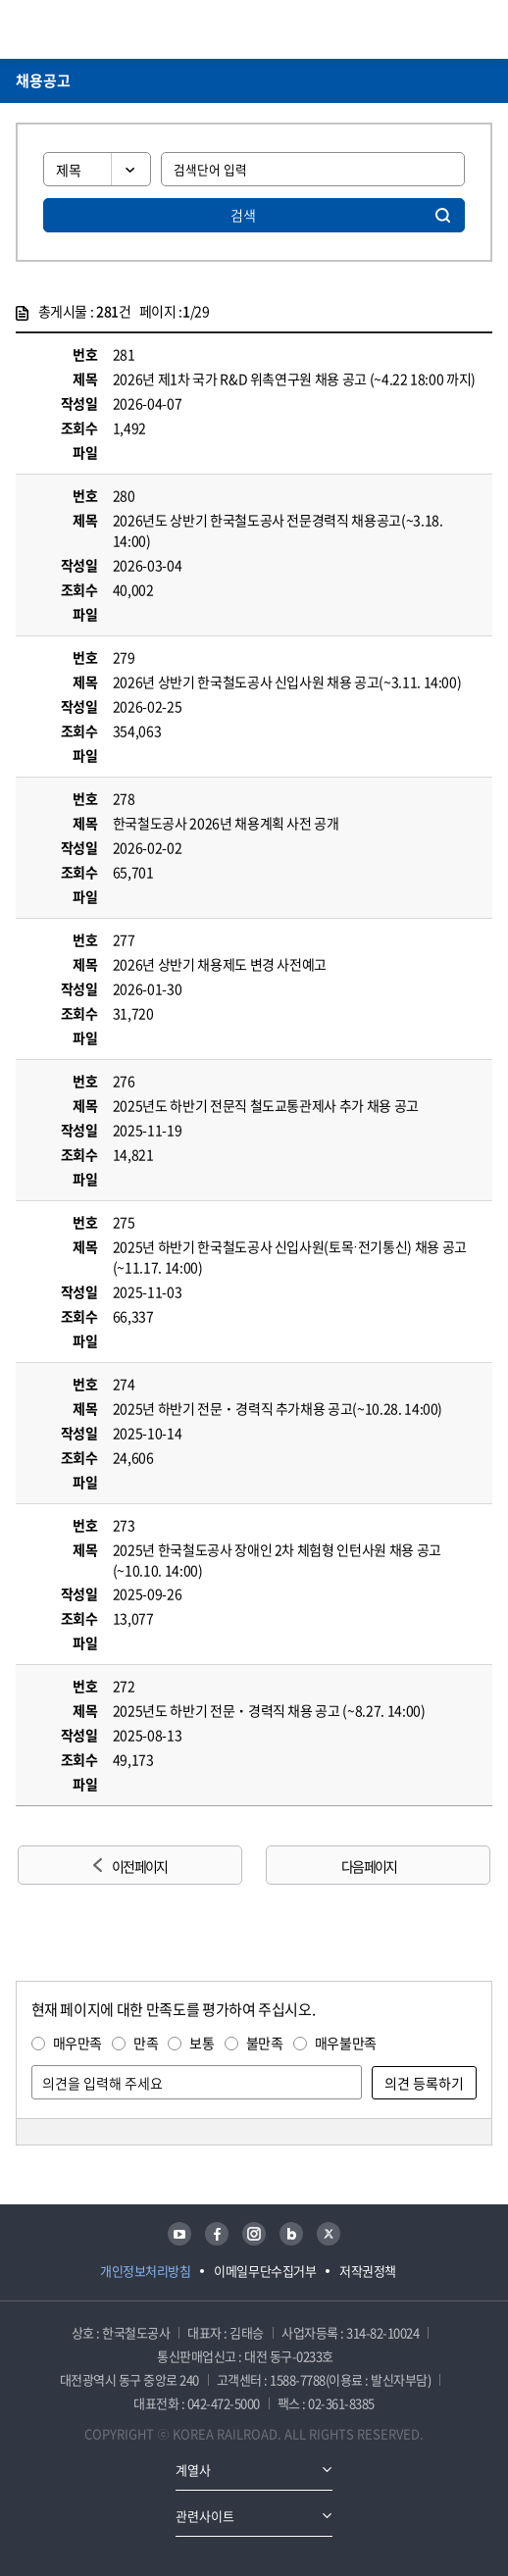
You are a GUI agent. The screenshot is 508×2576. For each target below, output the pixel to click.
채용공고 (43, 80)
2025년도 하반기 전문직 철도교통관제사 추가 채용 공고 (266, 1105)
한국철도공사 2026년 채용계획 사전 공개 (226, 823)
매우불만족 (346, 2042)
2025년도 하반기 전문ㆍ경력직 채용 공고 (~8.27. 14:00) (269, 1710)
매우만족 (78, 2042)
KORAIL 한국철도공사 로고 (92, 29)
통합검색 (450, 29)
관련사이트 (205, 2515)
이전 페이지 (139, 1866)
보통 (201, 2042)
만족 (145, 2042)
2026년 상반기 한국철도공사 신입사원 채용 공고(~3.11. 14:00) (287, 681)
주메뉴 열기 (480, 29)
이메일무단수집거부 (265, 2270)
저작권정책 (367, 2270)
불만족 (264, 2042)
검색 (243, 215)
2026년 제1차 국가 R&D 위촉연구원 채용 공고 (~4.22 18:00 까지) (294, 378)
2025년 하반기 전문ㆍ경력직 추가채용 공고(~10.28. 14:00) (277, 1408)
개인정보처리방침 (145, 2270)
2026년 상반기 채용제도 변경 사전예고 (220, 964)
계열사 (193, 2469)
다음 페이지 (368, 1866)
